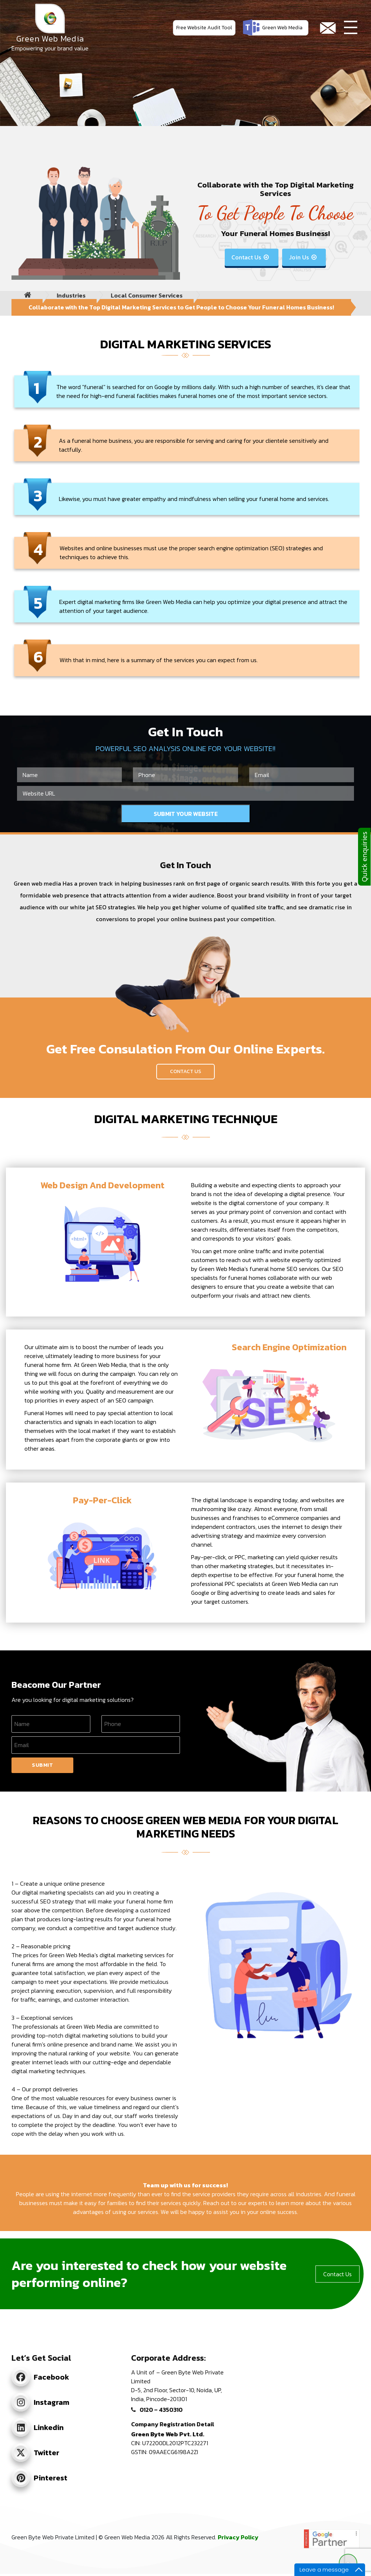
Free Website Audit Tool (204, 27)
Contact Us (250, 257)
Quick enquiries (364, 856)
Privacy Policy (238, 2537)
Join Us (303, 257)
